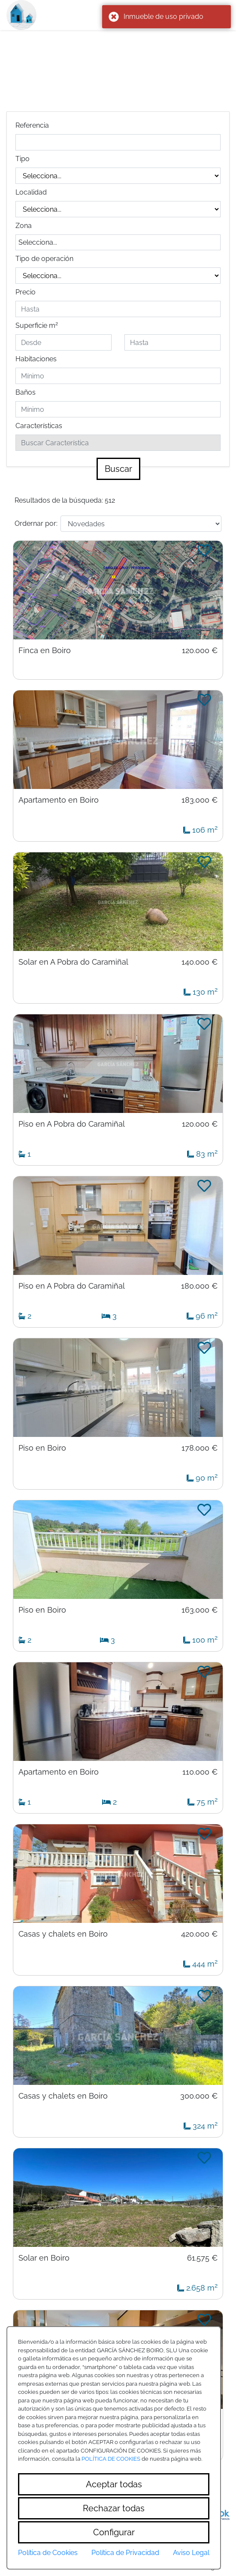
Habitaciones (36, 359)
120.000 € (200, 650)
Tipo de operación (44, 259)
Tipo (22, 159)
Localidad (31, 192)
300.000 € (199, 2096)
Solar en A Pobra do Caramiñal (73, 962)
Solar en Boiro (44, 2258)
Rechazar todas (114, 2508)
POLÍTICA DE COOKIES (111, 2459)
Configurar (114, 2532)
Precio (25, 292)
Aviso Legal (191, 2553)
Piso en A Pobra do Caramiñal (71, 1124)
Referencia (32, 125)
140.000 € (200, 962)
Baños (25, 392)
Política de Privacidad (125, 2553)
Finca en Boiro (44, 650)
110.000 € (200, 1772)
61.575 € (202, 2258)
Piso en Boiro (42, 1448)
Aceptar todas (114, 2484)
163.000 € (200, 1610)
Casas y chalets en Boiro (63, 1934)
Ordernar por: (36, 523)
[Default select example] (141, 524)
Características (38, 426)
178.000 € (200, 1448)
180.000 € (199, 1286)
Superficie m (36, 325)
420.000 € (199, 1934)
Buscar (118, 469)
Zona (23, 226)
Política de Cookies (48, 2553)
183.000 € (200, 800)
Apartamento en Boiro (58, 800)
